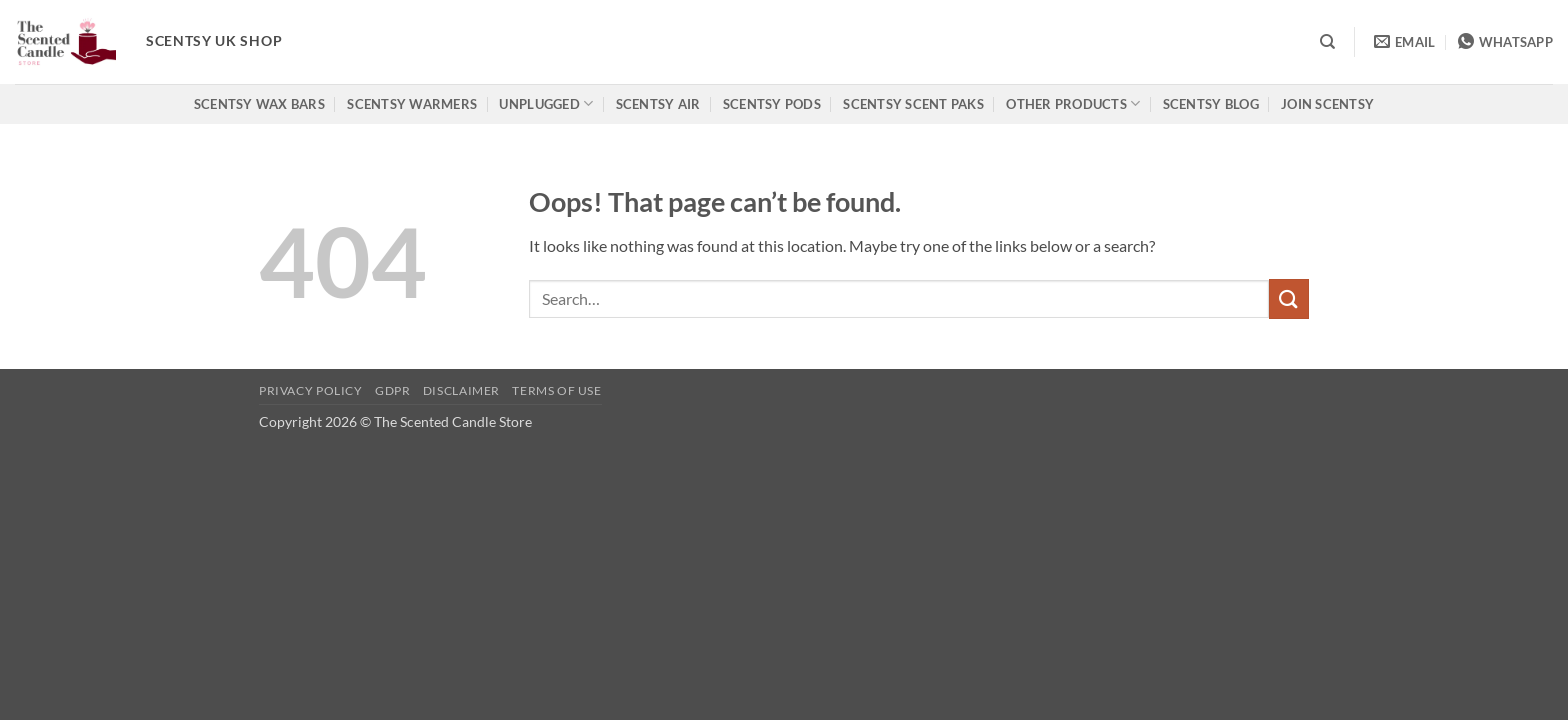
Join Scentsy (1327, 104)
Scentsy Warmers (412, 104)
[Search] (1327, 42)
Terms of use (556, 390)
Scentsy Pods (772, 104)
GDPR (392, 390)
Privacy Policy (311, 390)
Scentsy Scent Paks (913, 104)
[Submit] (1289, 298)
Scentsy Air (658, 104)
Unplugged (546, 103)
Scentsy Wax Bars (259, 104)
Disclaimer (461, 390)
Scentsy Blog (1211, 104)
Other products (1073, 103)
